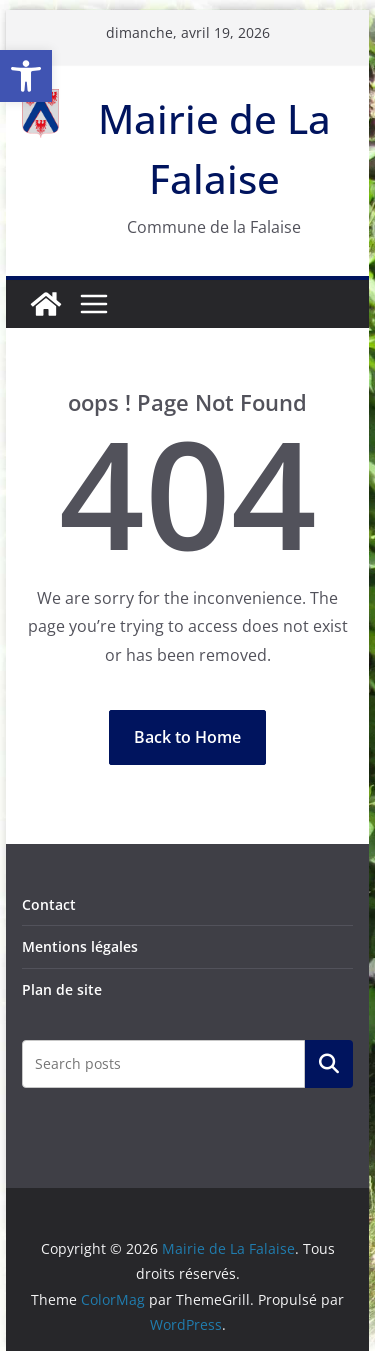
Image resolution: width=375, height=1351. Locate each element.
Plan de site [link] (62, 989)
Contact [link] (49, 904)
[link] (26, 76)
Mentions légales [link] (80, 946)
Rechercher (329, 1064)
